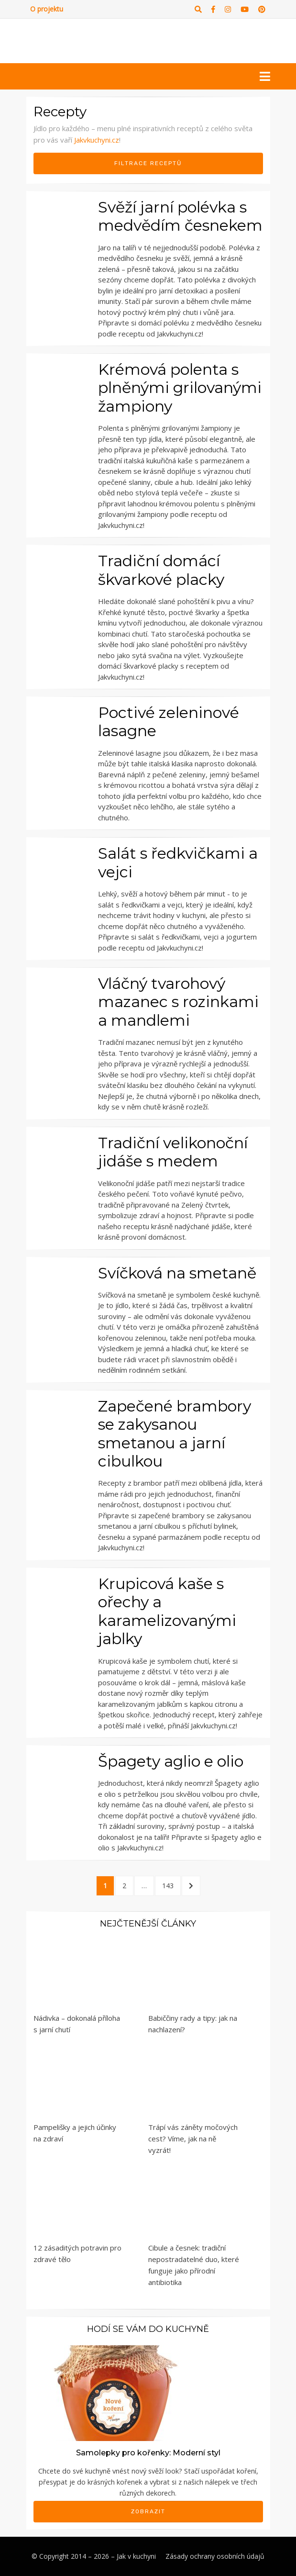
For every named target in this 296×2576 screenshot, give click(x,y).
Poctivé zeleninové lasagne (168, 721)
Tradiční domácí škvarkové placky (161, 569)
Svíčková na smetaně (177, 1273)
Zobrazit (148, 2511)
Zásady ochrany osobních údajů (214, 2556)
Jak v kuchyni (136, 2556)
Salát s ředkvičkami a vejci (178, 862)
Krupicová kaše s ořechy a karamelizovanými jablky (167, 1611)
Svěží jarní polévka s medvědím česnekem (180, 216)
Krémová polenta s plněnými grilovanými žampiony (180, 387)
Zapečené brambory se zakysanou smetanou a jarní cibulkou (174, 1433)
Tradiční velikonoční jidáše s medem (173, 1151)
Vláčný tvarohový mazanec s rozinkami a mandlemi (178, 1002)
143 (170, 1885)
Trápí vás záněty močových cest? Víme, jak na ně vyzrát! (193, 2138)
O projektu (46, 8)
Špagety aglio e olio (170, 1761)
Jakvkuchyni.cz (96, 140)
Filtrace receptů (148, 163)
